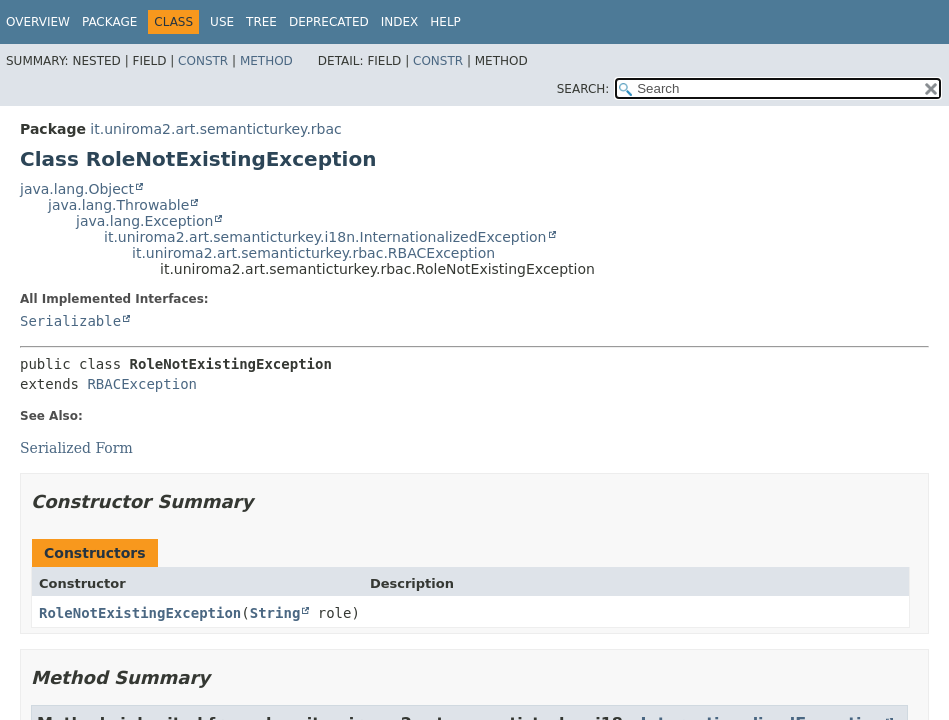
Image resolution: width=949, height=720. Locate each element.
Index (400, 22)
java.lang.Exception (144, 221)
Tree (261, 22)
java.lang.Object (77, 189)
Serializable (70, 321)
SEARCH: (583, 89)
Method (266, 61)
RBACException (142, 384)
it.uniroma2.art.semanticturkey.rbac (215, 129)
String (275, 613)
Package (109, 22)
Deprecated (329, 22)
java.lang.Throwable (118, 205)
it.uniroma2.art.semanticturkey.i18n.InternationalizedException (325, 237)
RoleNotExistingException (140, 613)
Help (445, 22)
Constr (203, 61)
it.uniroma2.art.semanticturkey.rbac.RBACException (313, 253)
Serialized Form (76, 448)
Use (222, 22)
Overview (38, 22)
